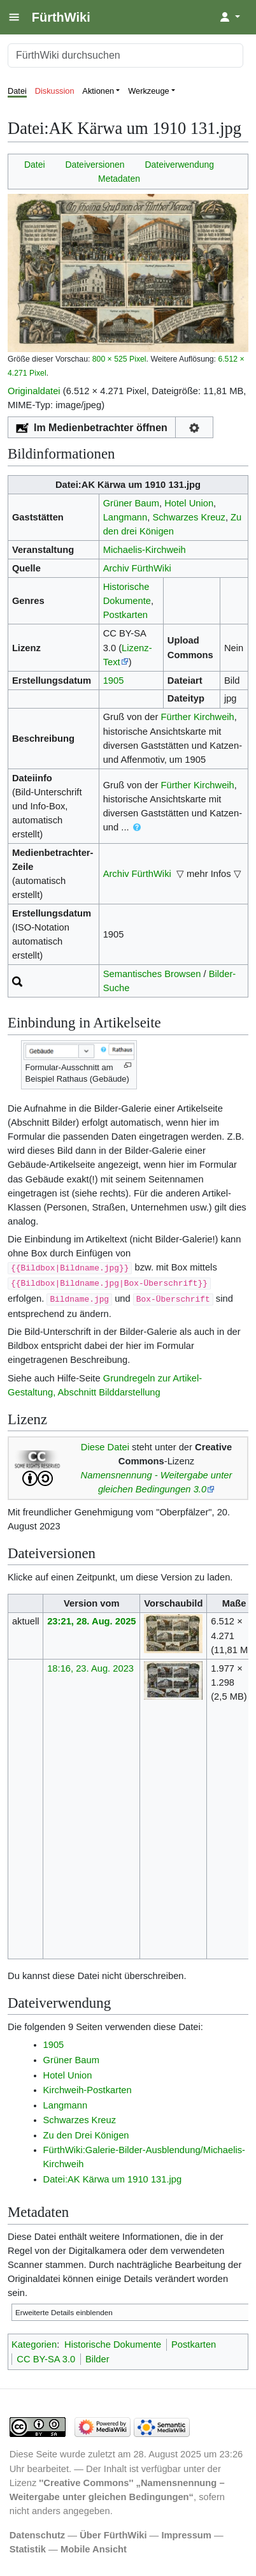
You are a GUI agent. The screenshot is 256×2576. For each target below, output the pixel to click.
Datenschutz (38, 2535)
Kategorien (34, 2344)
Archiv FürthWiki (137, 568)
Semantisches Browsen (152, 974)
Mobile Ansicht (93, 2549)
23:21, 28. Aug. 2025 (91, 1621)
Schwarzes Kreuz (188, 517)
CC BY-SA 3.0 (46, 2359)
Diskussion (55, 91)
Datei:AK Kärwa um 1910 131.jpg (112, 2179)
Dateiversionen (94, 164)
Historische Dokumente (112, 2344)
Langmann (125, 517)
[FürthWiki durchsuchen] (125, 55)
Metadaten (119, 178)
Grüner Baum (131, 503)
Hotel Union (188, 503)
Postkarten (125, 615)
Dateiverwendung (179, 164)
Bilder (97, 2359)
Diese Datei (105, 1447)
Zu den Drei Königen (86, 2135)
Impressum (186, 2535)
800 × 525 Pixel (119, 359)
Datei (17, 91)
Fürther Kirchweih (197, 717)
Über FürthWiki (113, 2535)
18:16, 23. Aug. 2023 (90, 1668)
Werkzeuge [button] (148, 91)
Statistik (28, 2549)
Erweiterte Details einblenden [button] (64, 2312)
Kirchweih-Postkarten (87, 2090)
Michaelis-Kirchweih (144, 550)
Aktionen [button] (98, 91)
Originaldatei (34, 391)
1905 (113, 680)
